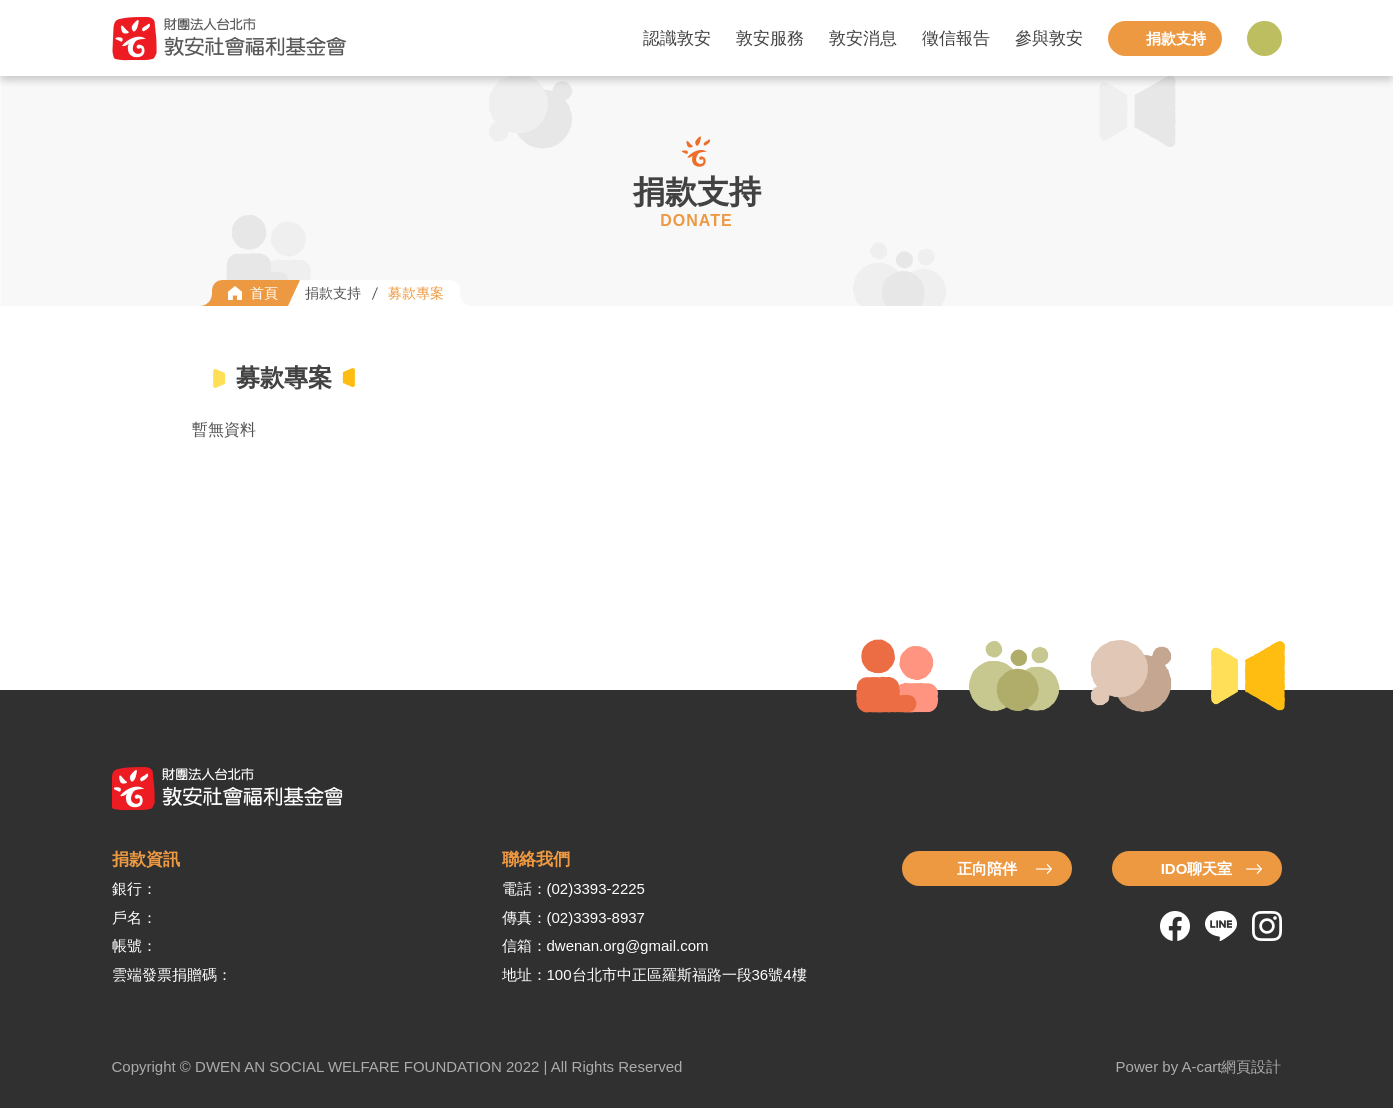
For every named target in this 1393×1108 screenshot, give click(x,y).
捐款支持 (333, 293)
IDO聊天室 (1197, 868)
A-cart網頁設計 (1231, 1066)
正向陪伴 (987, 868)
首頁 (264, 293)
